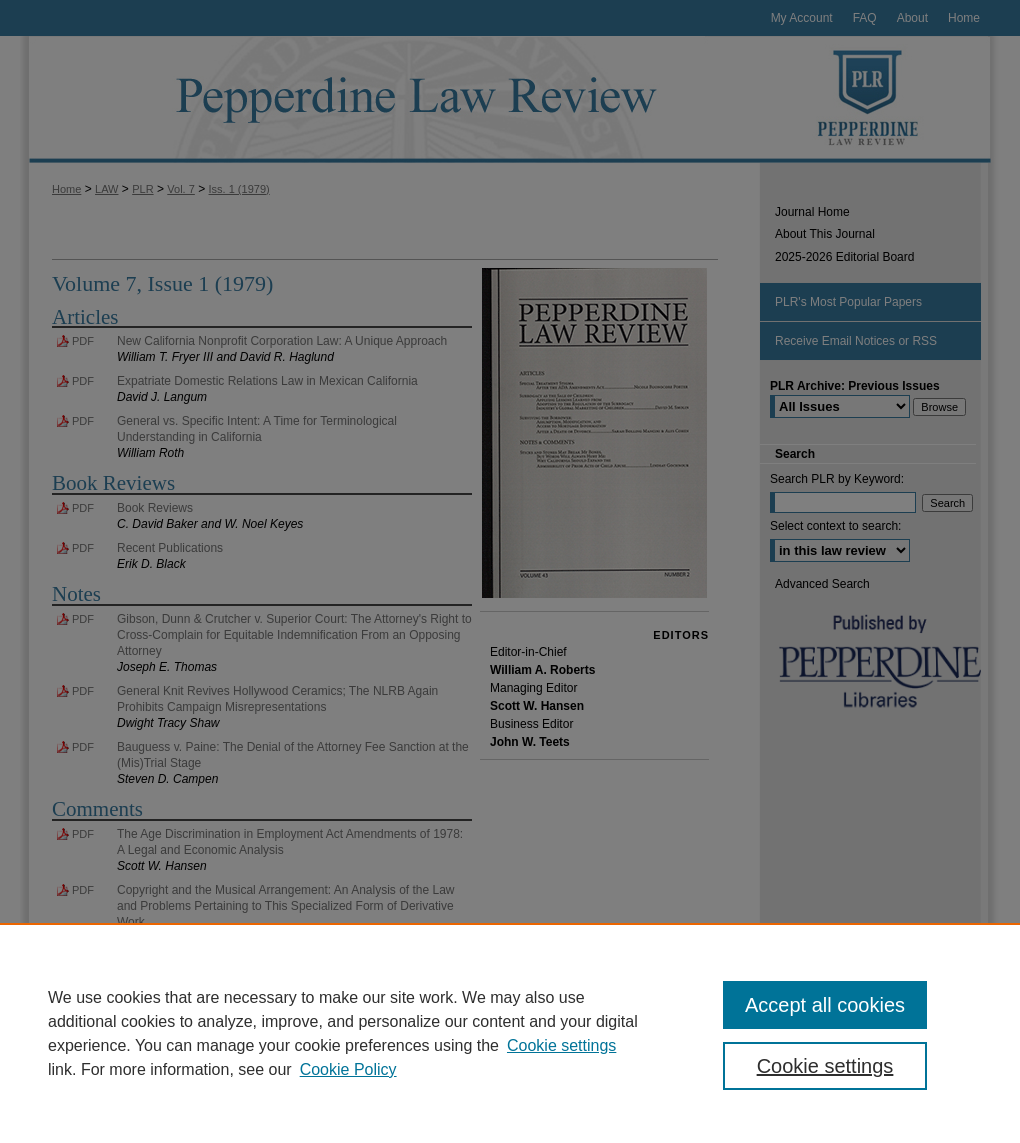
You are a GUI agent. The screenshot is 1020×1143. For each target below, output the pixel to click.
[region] (510, 1033)
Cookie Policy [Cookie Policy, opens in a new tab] (348, 1069)
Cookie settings (561, 1045)
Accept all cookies (825, 1005)
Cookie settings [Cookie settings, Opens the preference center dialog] (825, 1066)
